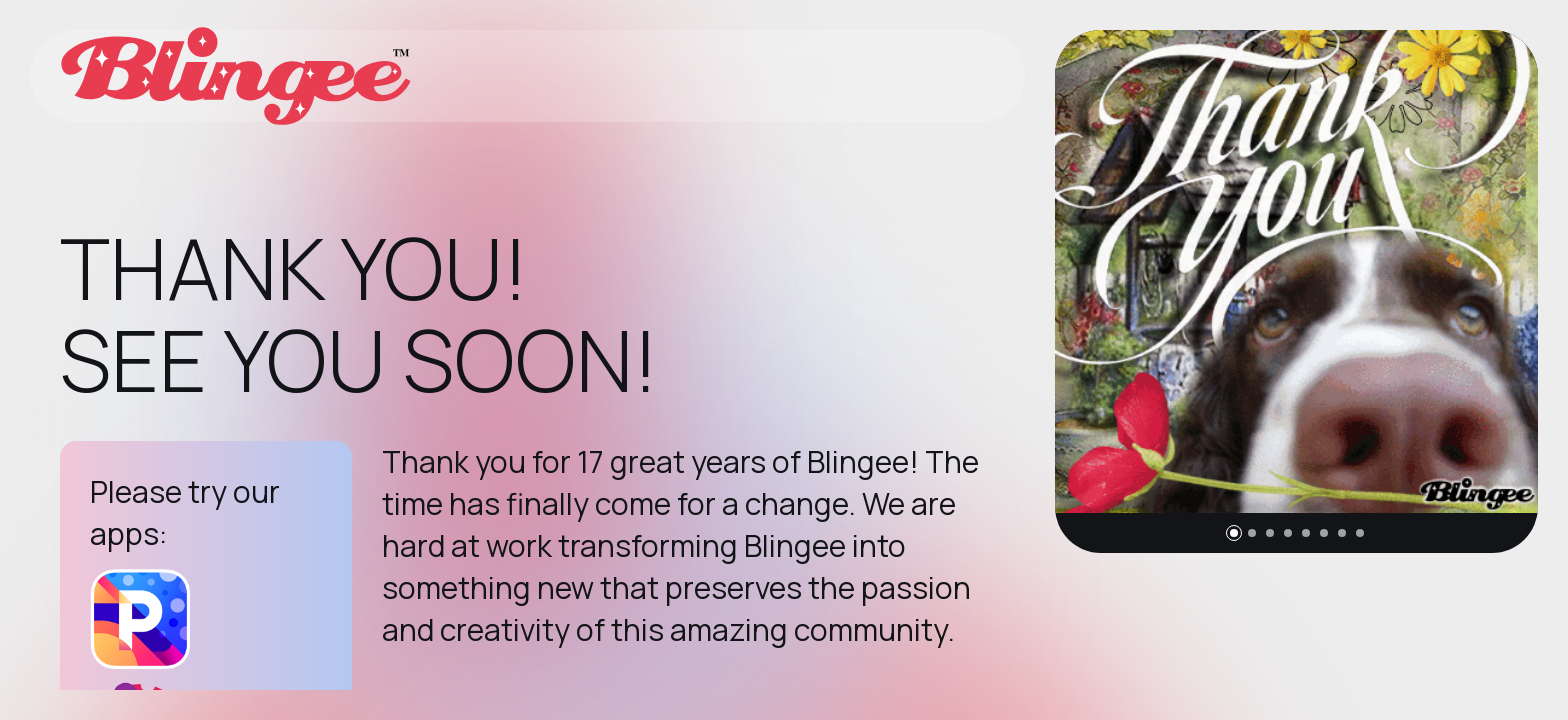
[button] (1234, 533)
